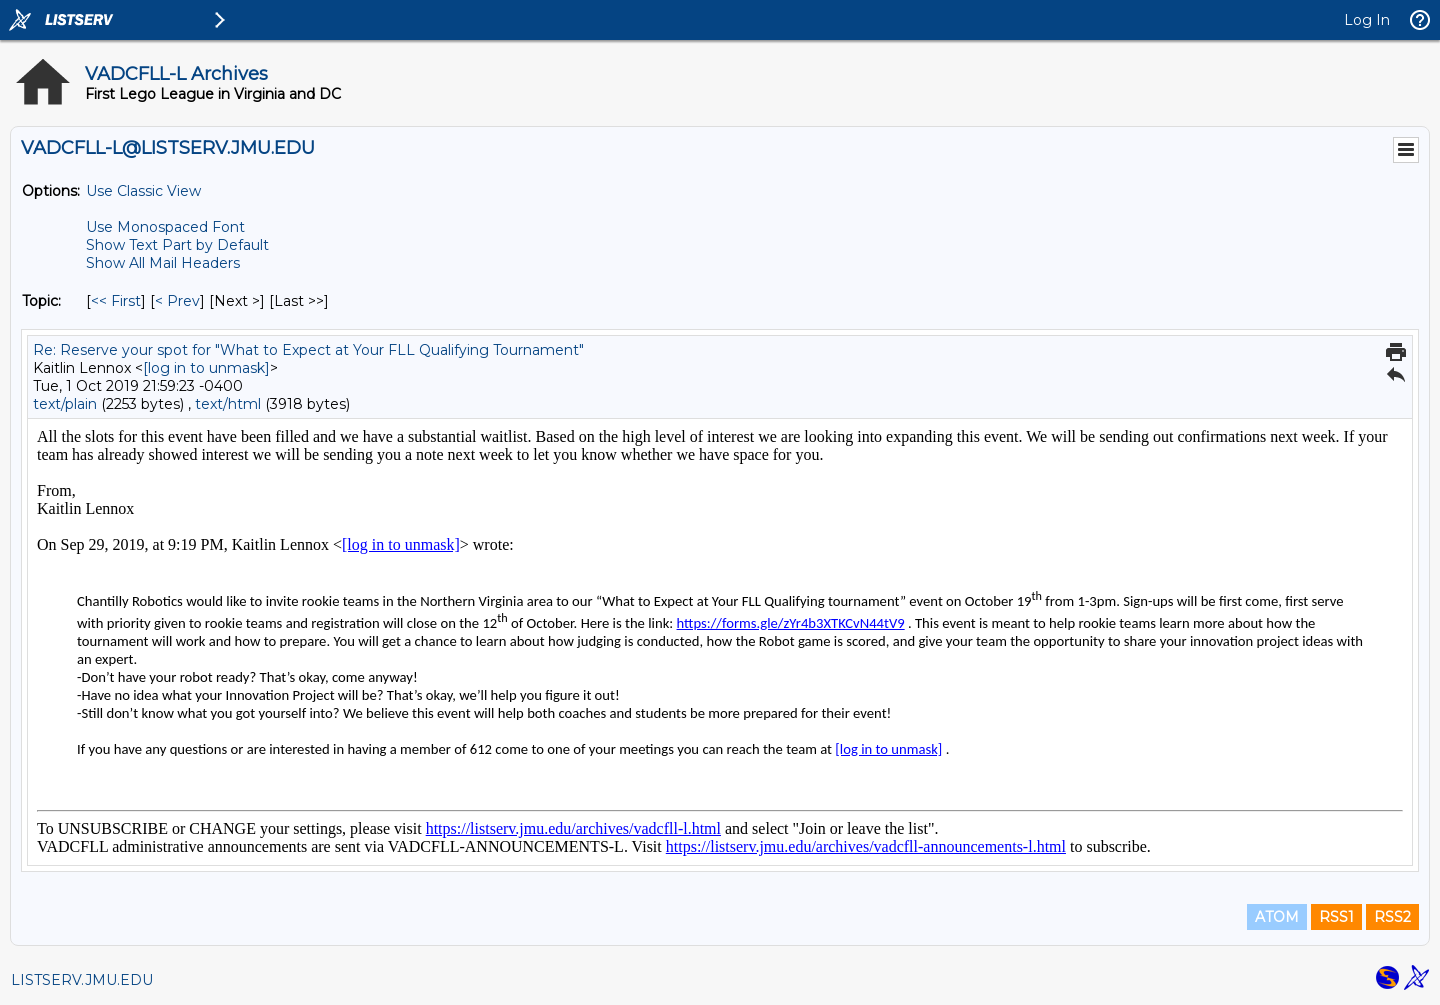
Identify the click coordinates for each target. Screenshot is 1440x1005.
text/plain (65, 404)
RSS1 (1336, 917)
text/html (228, 404)
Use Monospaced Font (165, 227)
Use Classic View (143, 191)
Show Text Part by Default (177, 245)
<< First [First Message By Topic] (116, 301)
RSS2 (1392, 917)
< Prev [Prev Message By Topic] (177, 301)
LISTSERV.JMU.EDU (82, 980)
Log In (1367, 20)
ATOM (1277, 917)
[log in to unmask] (206, 368)
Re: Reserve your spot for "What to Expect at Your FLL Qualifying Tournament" (308, 350)
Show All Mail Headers (163, 263)
